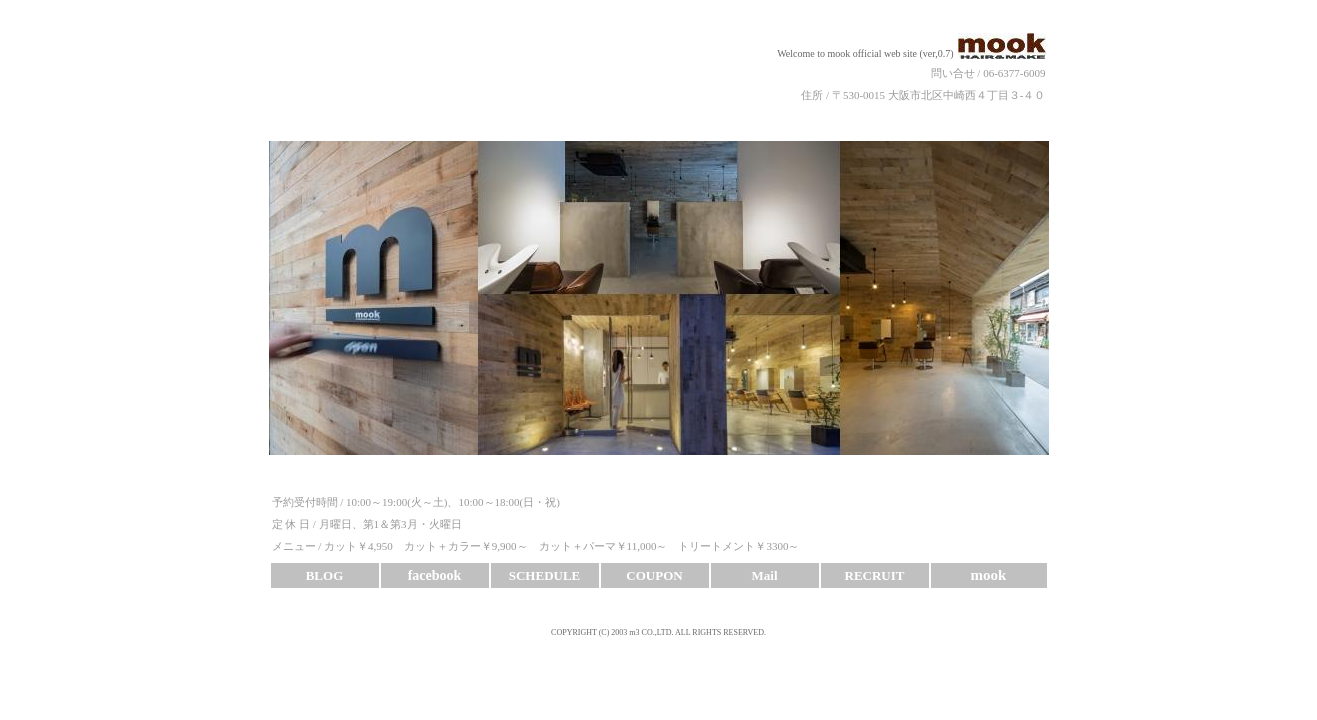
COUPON (654, 575)
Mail (765, 575)
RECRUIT (875, 575)
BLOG (325, 575)
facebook (435, 575)
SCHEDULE (545, 575)
